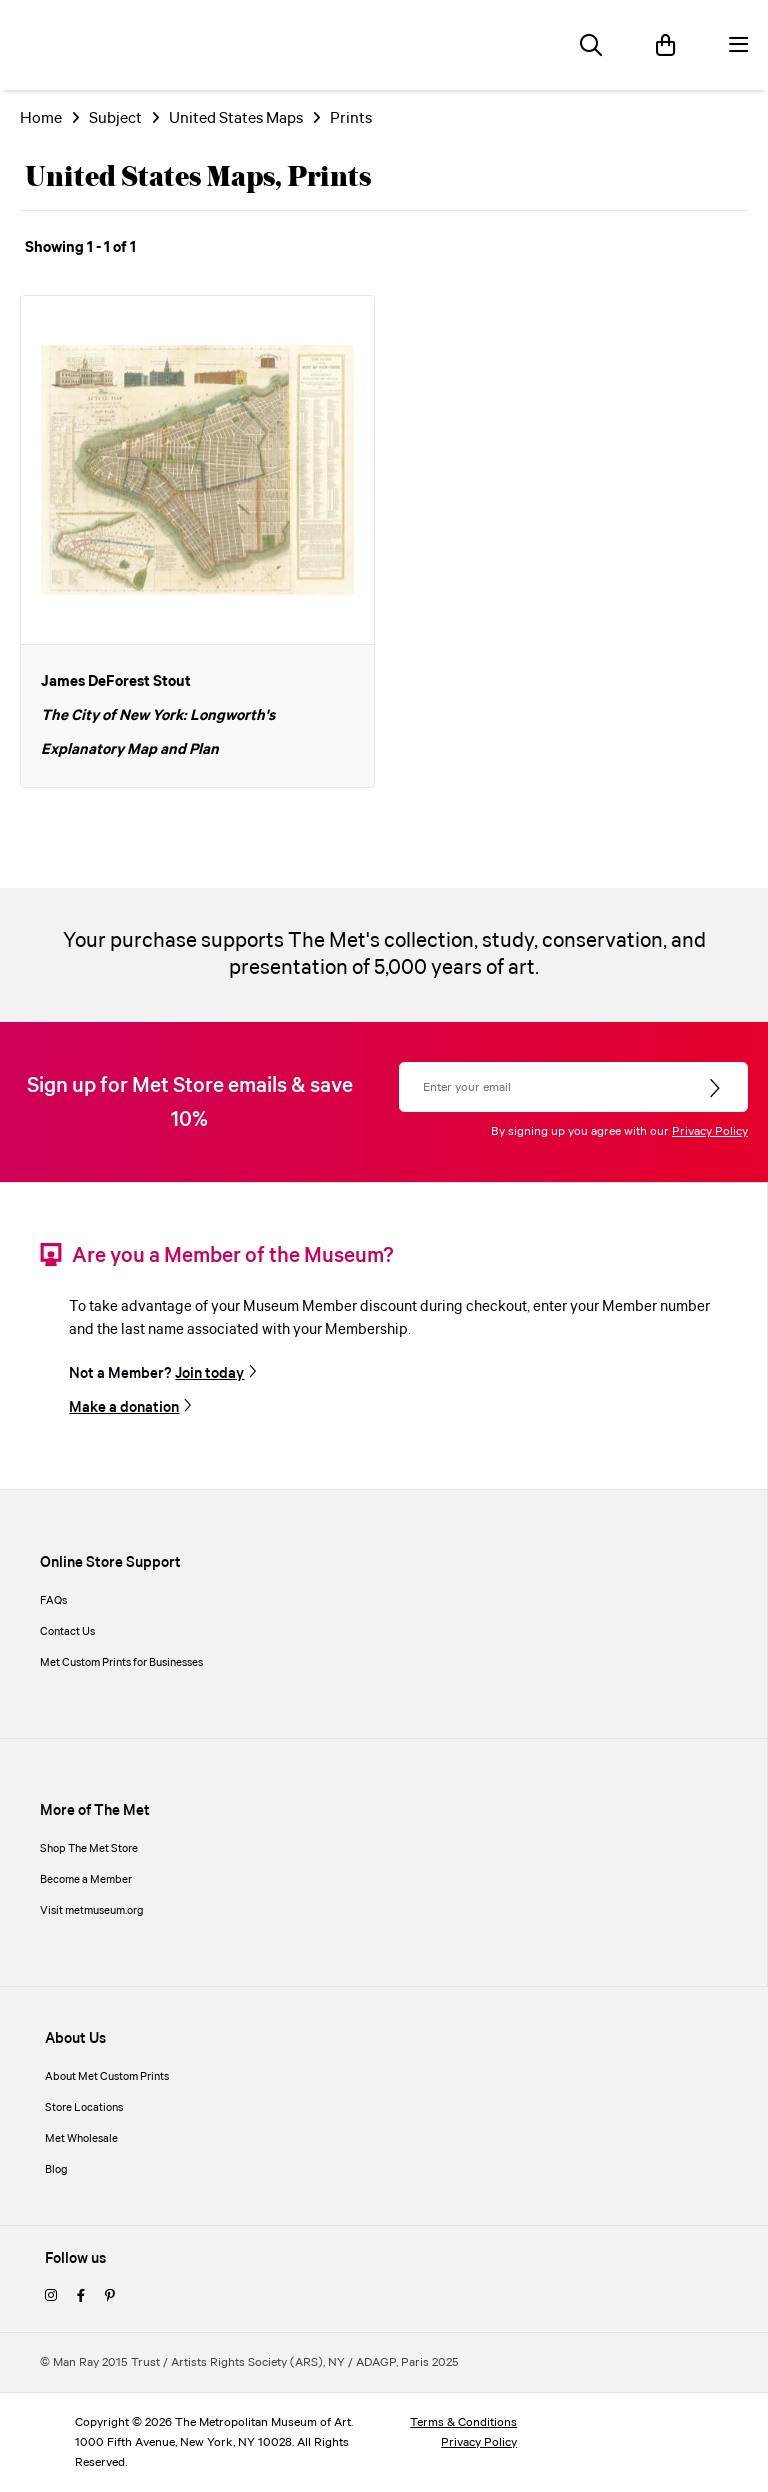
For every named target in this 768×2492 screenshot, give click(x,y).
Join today (209, 1374)
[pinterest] (110, 2297)
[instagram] (51, 2297)
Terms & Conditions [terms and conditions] (463, 2422)
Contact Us (67, 1632)
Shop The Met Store (89, 1849)
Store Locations (84, 2108)
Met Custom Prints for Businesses (121, 1663)
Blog (56, 2170)
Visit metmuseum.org (92, 1911)
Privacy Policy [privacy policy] (479, 2442)
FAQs (53, 1601)
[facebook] (81, 2297)
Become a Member (86, 1880)
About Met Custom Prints (107, 2077)
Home (41, 118)
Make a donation (124, 1408)
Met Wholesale (81, 2139)
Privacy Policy (710, 1131)
